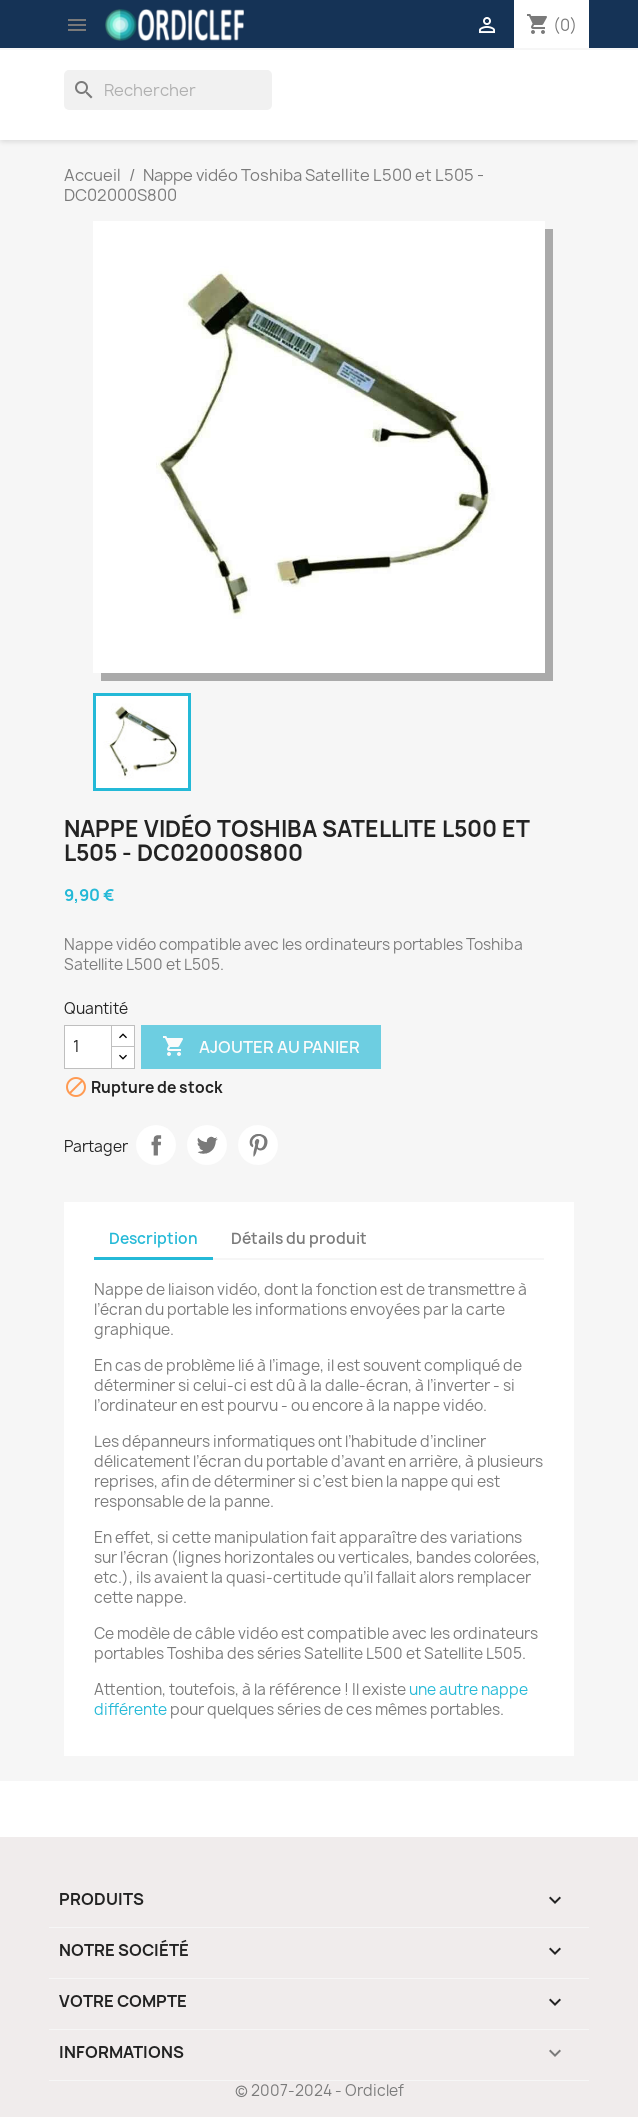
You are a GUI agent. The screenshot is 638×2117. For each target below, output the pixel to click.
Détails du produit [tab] (299, 1238)
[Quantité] (88, 1047)
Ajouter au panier (261, 1047)
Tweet (207, 1145)
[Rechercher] (168, 90)
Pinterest (258, 1145)
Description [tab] (153, 1238)
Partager (156, 1145)
